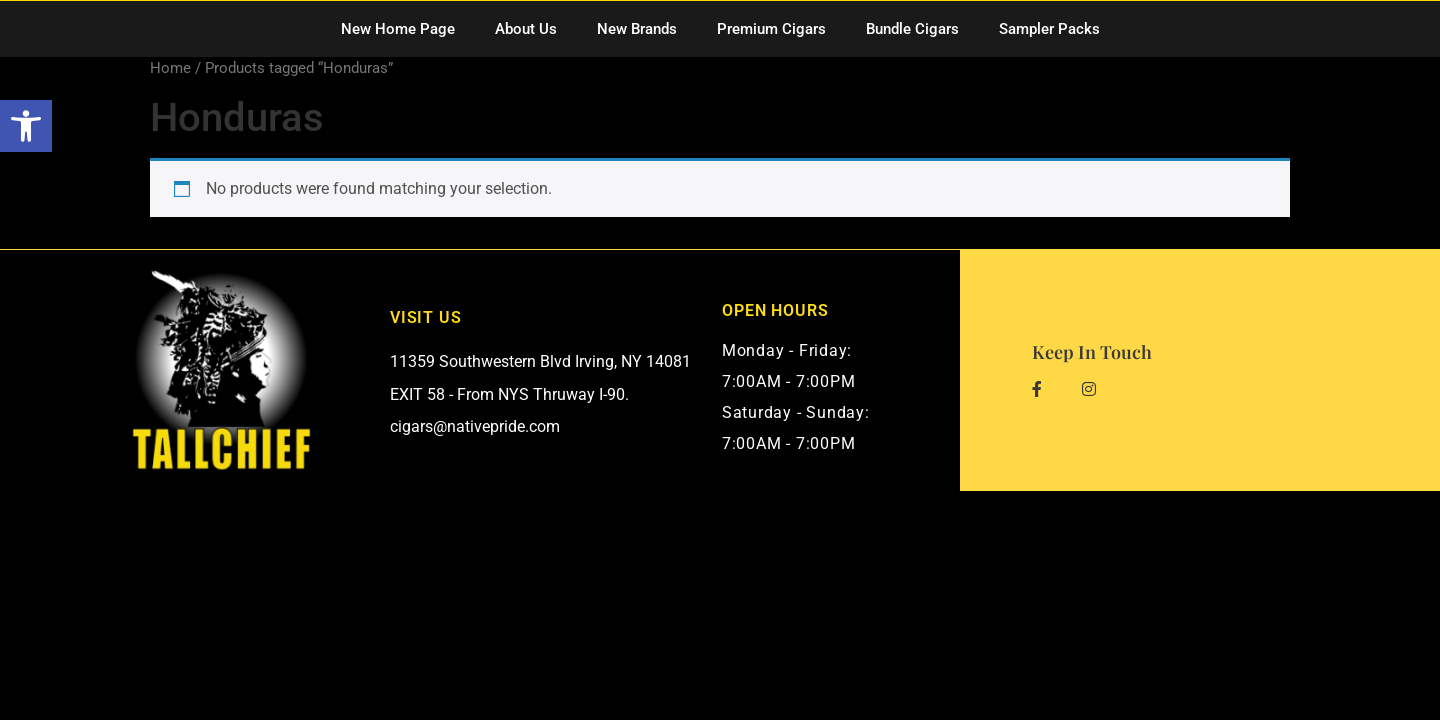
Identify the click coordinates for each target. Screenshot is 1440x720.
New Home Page (398, 29)
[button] (26, 126)
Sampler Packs (1049, 29)
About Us (526, 29)
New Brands (637, 29)
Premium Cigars (771, 29)
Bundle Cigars (912, 29)
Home (170, 68)
